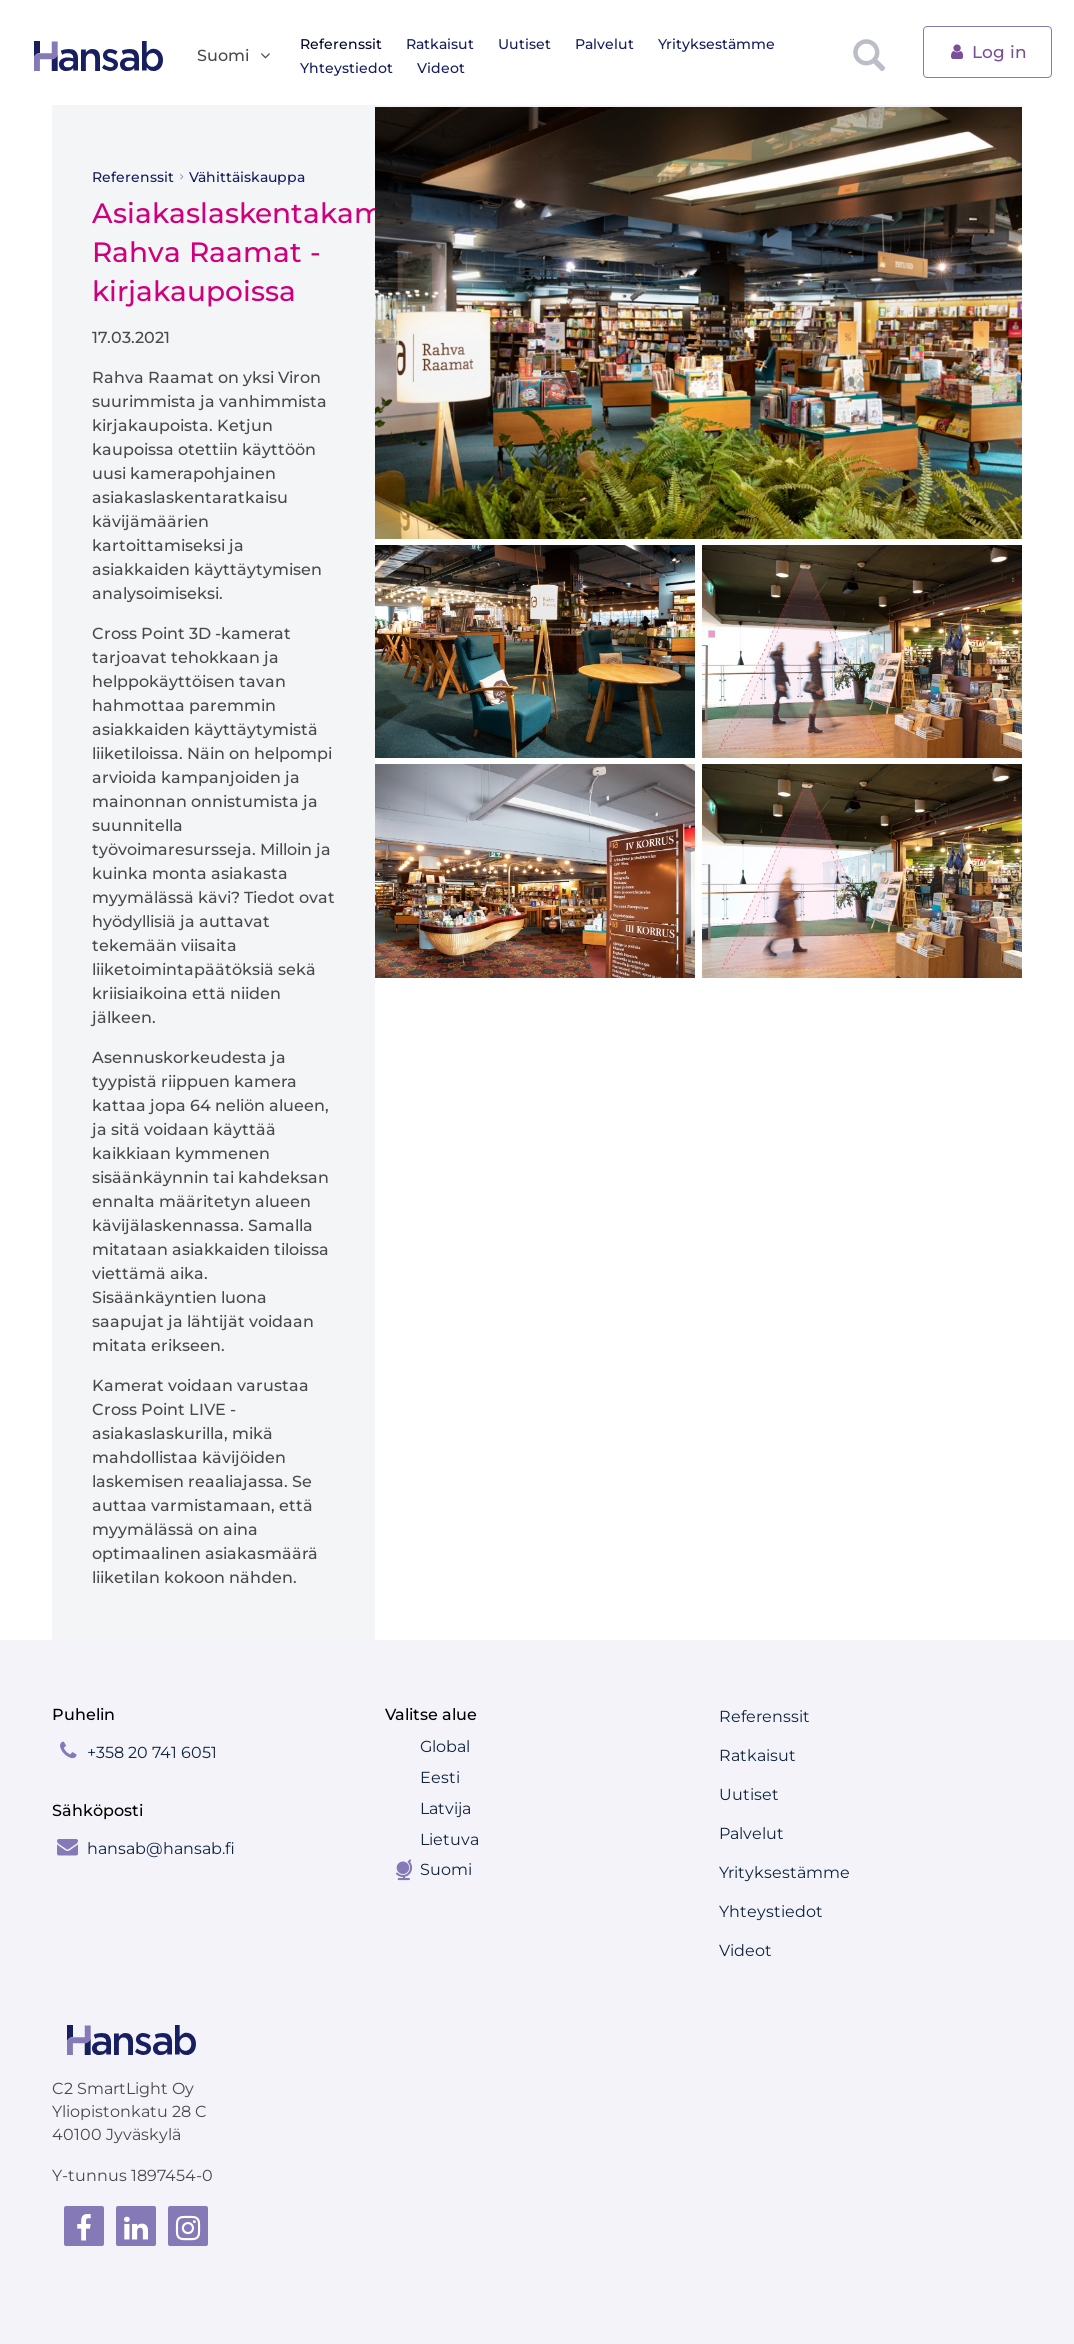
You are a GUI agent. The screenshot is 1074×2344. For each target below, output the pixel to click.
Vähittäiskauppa (247, 177)
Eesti (440, 1777)
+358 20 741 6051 (152, 1752)
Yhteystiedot (346, 68)
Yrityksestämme (716, 44)
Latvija (445, 1808)
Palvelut (604, 44)
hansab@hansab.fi (161, 1848)
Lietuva (449, 1839)
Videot (441, 68)
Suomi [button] (235, 56)
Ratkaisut (440, 44)
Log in (987, 50)
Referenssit (341, 44)
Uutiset (524, 44)
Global (445, 1746)
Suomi (446, 1869)
